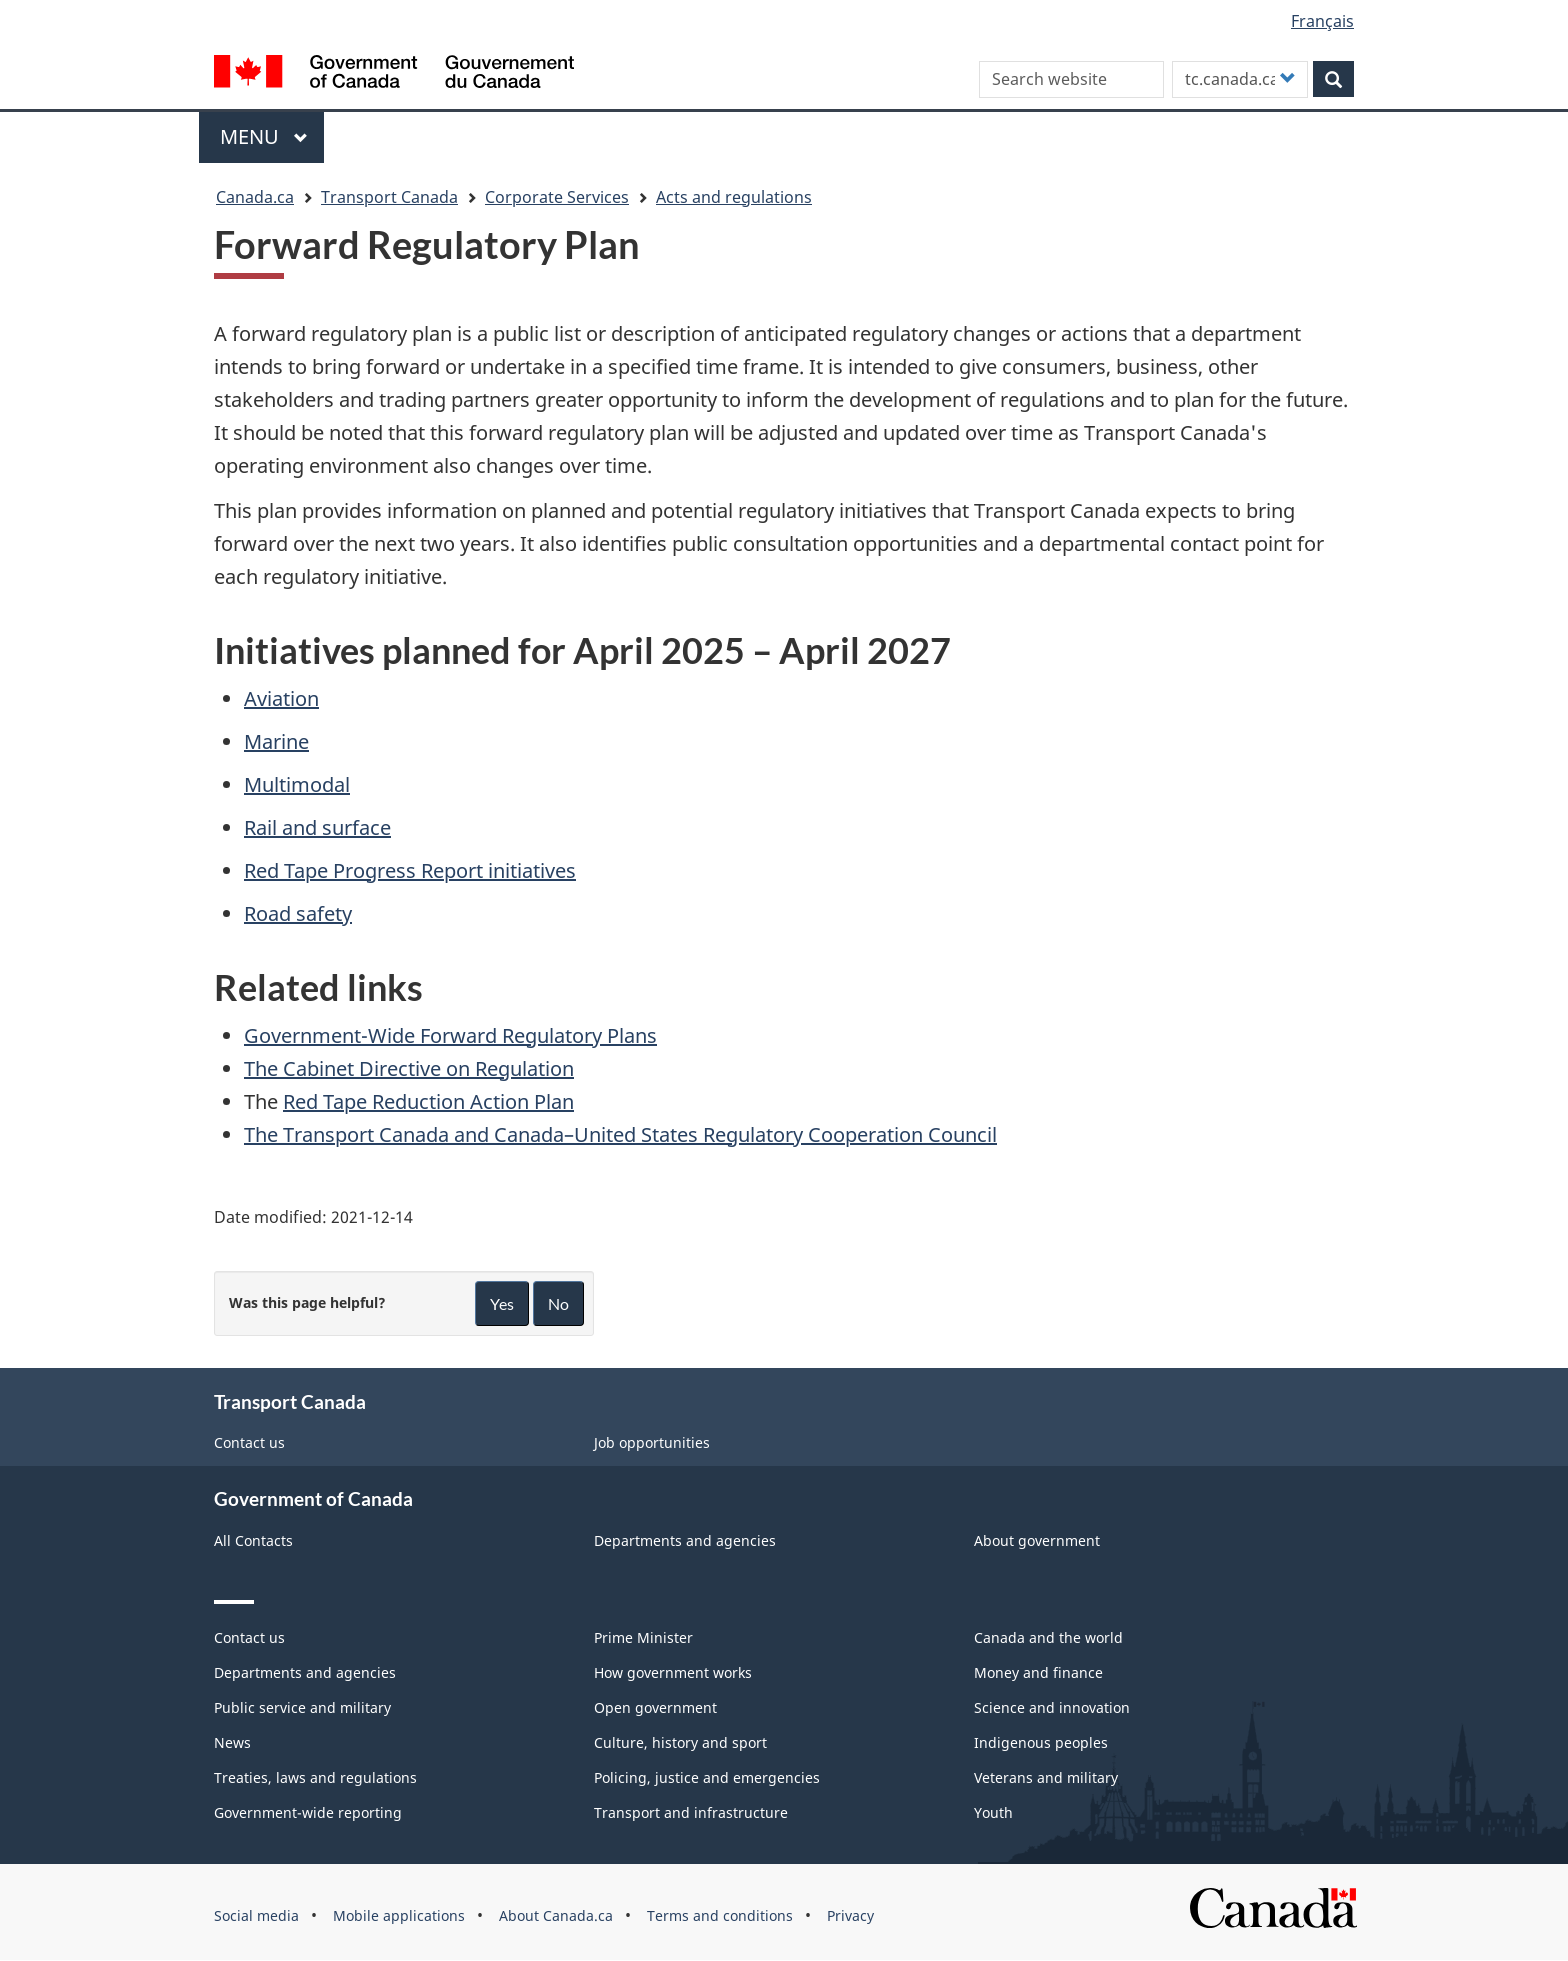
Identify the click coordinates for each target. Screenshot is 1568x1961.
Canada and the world (1048, 1637)
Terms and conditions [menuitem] (720, 1915)
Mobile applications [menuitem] (399, 1915)
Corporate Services (557, 197)
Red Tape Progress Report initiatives (410, 870)
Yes (502, 1303)
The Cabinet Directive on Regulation (409, 1068)
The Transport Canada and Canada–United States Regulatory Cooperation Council (620, 1134)
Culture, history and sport (680, 1742)
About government (1037, 1540)
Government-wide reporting (308, 1812)
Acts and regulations (734, 197)
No (558, 1303)
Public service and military (302, 1707)
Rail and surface (317, 827)
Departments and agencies (685, 1540)
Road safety (298, 913)
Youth (993, 1812)
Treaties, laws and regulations (315, 1777)
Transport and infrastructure (691, 1812)
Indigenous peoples (1041, 1742)
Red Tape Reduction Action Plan (428, 1101)
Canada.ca (255, 197)
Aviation (281, 698)
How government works (673, 1672)
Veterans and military (1046, 1777)
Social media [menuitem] (256, 1915)
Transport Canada (389, 197)
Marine (276, 741)
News (232, 1742)
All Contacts (253, 1540)
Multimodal (297, 784)
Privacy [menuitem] (850, 1915)
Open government (655, 1707)
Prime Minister (643, 1637)
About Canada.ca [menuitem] (556, 1915)
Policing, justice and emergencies (707, 1777)
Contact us (249, 1442)
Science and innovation (1052, 1707)
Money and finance (1038, 1672)
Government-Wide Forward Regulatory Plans (450, 1035)
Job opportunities (652, 1442)
